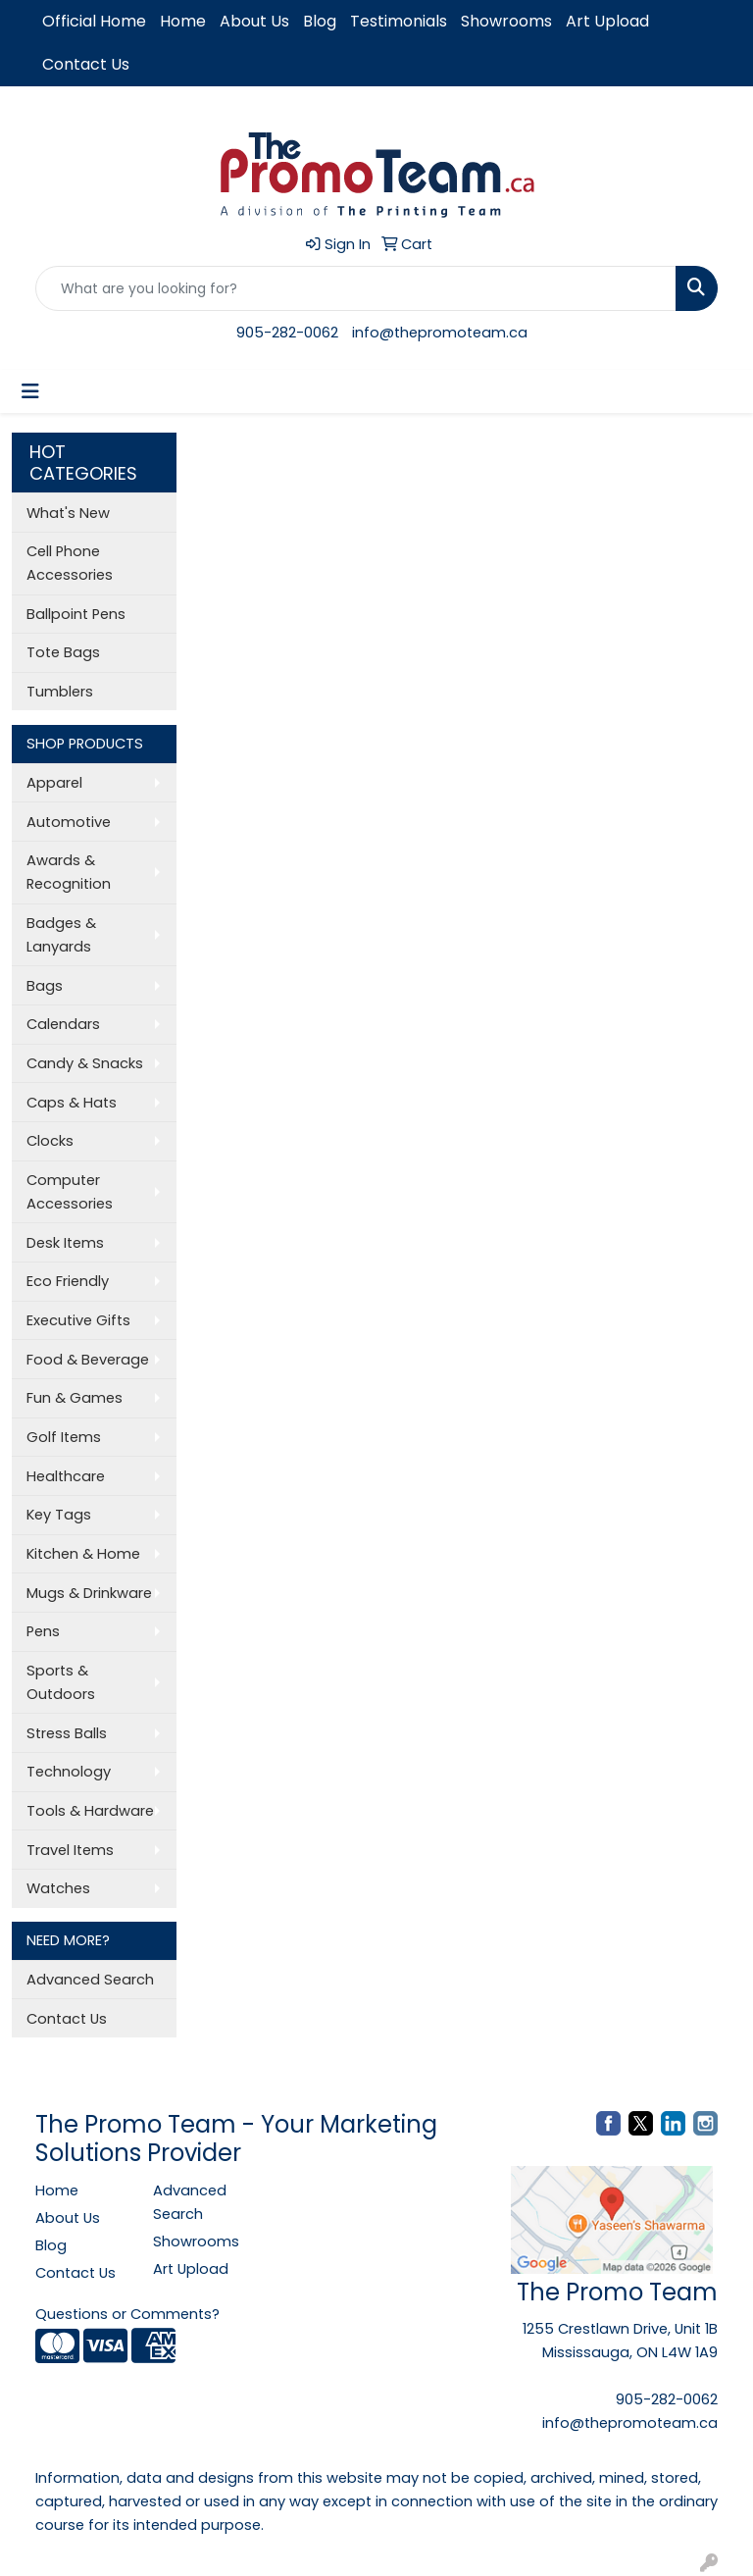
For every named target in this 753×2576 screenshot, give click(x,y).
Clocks (50, 1141)
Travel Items (70, 1850)
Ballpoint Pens (76, 614)
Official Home (94, 21)
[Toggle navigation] (30, 391)
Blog (319, 21)
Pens (43, 1631)
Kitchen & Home (83, 1554)
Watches (58, 1888)
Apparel (54, 783)
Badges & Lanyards (61, 934)
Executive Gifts (78, 1320)
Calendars (63, 1024)
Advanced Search (90, 1979)
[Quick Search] (356, 288)
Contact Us (85, 64)
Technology (68, 1771)
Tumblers (59, 691)
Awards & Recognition (68, 872)
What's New (68, 513)
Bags (44, 986)
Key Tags (58, 1514)
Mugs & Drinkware (89, 1593)
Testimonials (398, 21)
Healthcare (65, 1476)
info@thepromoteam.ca (439, 332)
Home (183, 21)
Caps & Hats (71, 1102)
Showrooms (506, 21)
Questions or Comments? (127, 2314)
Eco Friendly (67, 1281)
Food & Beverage (87, 1359)
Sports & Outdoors (60, 1682)
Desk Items (65, 1243)
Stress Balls (66, 1733)
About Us (254, 21)
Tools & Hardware (90, 1811)
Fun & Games (74, 1398)
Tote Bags (63, 652)
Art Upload (607, 21)
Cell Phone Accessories (69, 563)
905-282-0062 (287, 332)
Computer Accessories (69, 1191)
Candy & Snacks (84, 1063)
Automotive (68, 822)
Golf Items (63, 1437)
